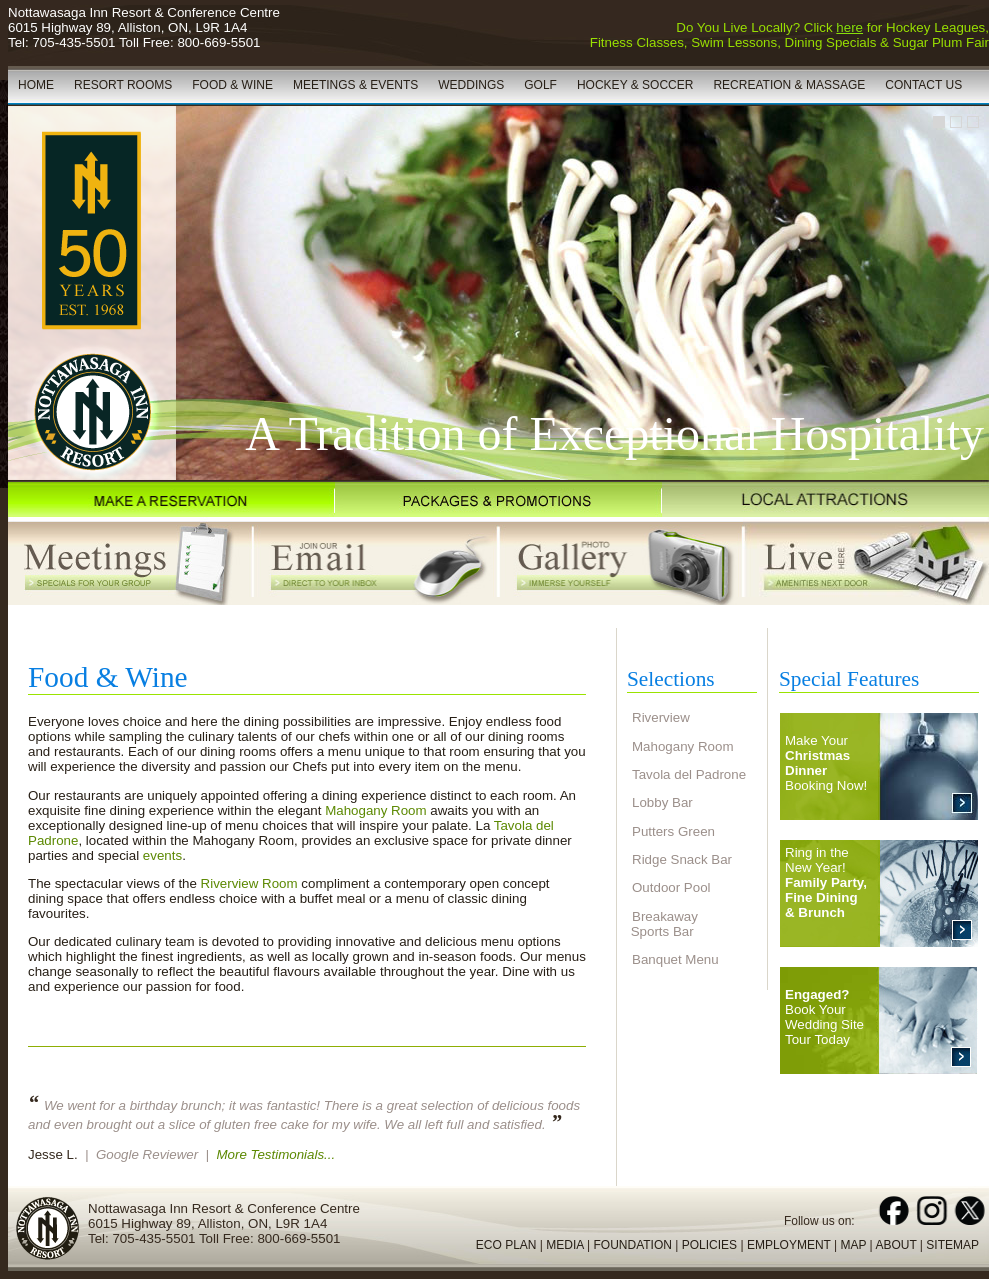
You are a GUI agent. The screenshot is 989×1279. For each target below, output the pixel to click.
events (162, 855)
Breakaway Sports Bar (662, 924)
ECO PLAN (506, 1245)
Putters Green (673, 831)
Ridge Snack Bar (682, 859)
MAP (853, 1245)
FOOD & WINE (232, 85)
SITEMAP (952, 1245)
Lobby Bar (662, 802)
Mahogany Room (376, 810)
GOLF (540, 85)
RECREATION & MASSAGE (789, 85)
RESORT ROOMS (123, 85)
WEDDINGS (471, 85)
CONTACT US (923, 85)
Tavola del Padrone (689, 774)
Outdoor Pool (671, 887)
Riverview (661, 717)
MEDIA (564, 1245)
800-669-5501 (218, 42)
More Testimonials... (275, 1154)
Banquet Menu (675, 959)
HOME (36, 85)
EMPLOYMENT (789, 1245)
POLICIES (709, 1245)
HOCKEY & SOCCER (635, 85)
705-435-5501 (73, 42)
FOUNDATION (632, 1245)
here (849, 27)
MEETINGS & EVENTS (355, 85)
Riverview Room (249, 883)
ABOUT (895, 1245)
